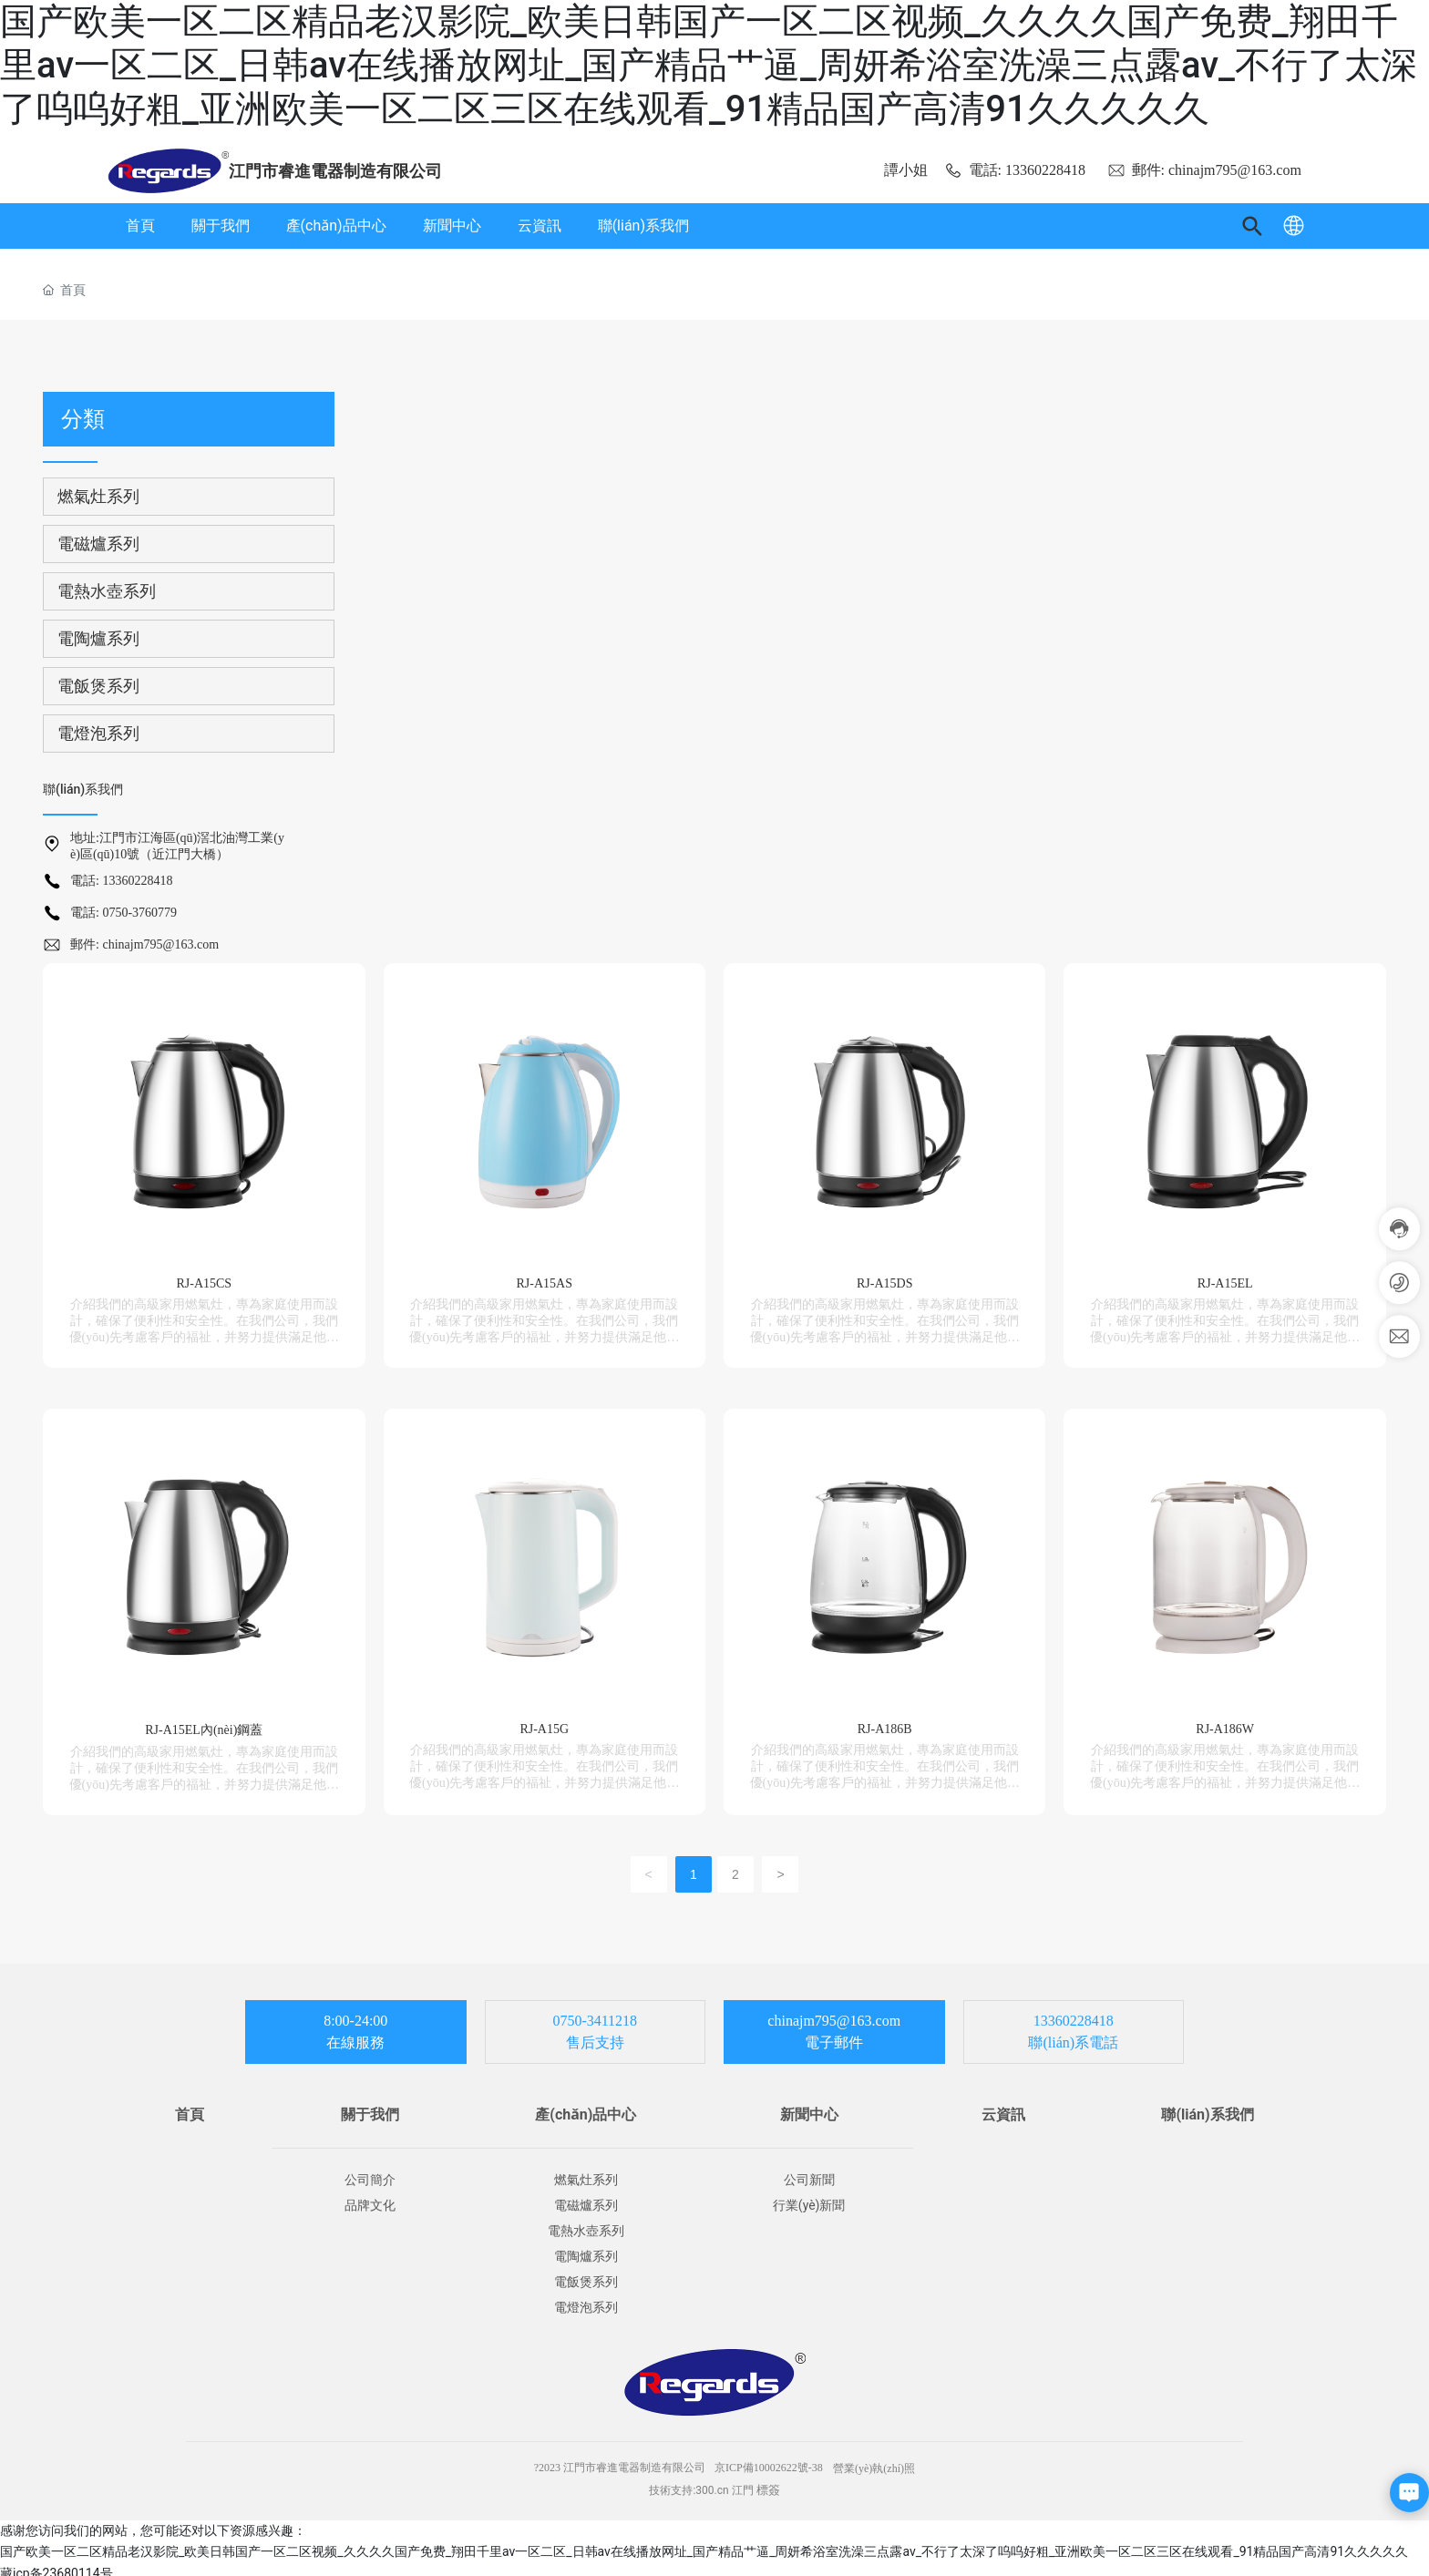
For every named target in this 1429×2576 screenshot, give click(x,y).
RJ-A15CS (203, 1278)
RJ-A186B (885, 1720)
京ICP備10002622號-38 (768, 2459)
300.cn (711, 2482)
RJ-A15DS (884, 1278)
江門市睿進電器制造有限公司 (335, 171)
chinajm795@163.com (833, 2012)
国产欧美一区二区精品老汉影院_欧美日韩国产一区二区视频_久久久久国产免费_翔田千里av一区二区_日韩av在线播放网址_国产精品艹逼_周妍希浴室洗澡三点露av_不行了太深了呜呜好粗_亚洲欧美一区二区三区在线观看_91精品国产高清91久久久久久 (708, 65)
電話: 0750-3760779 (123, 912)
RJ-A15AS (544, 1278)
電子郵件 (834, 2034)
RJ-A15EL (1225, 1278)
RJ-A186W (1225, 1720)
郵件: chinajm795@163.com (1204, 170)
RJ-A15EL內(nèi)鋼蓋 (203, 1721)
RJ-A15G (544, 1720)
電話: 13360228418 (1014, 170)
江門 (743, 2482)
